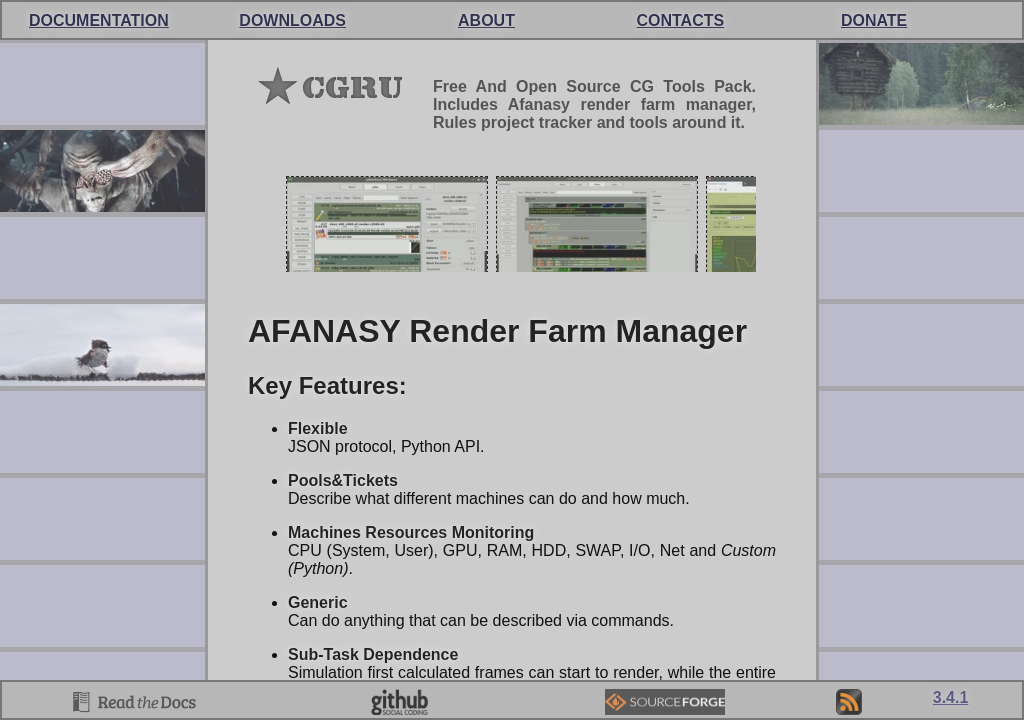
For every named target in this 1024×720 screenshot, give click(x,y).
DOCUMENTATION (99, 20)
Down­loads (292, 20)
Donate (874, 20)
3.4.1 (951, 697)
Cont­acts (680, 20)
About (486, 20)
